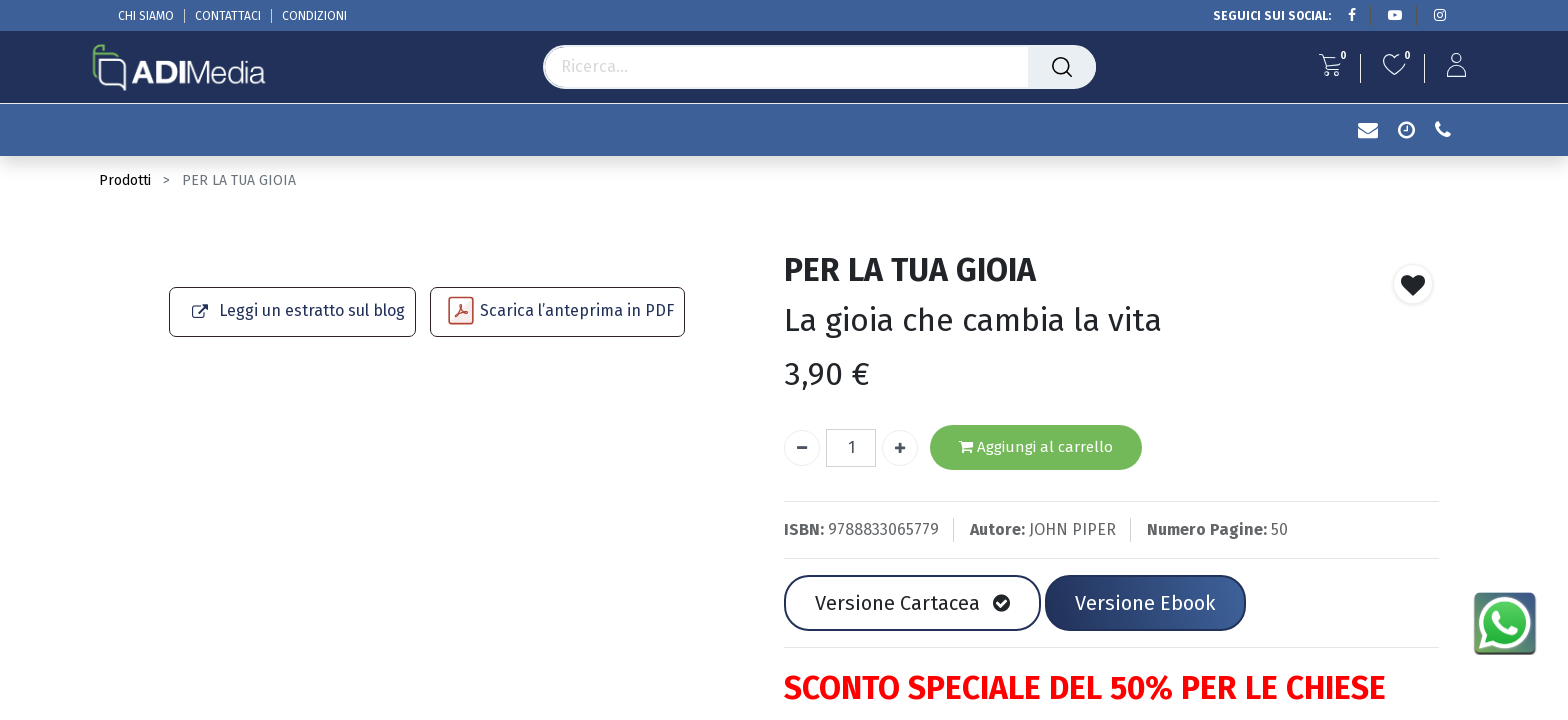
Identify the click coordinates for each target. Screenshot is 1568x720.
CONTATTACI (228, 16)
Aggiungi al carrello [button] (1036, 447)
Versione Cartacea (912, 603)
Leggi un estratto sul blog (312, 310)
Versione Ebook (1145, 603)
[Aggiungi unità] (900, 448)
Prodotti (125, 180)
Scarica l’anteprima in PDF (577, 310)
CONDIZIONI (314, 16)
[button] (1413, 284)
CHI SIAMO (146, 16)
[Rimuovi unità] (802, 448)
